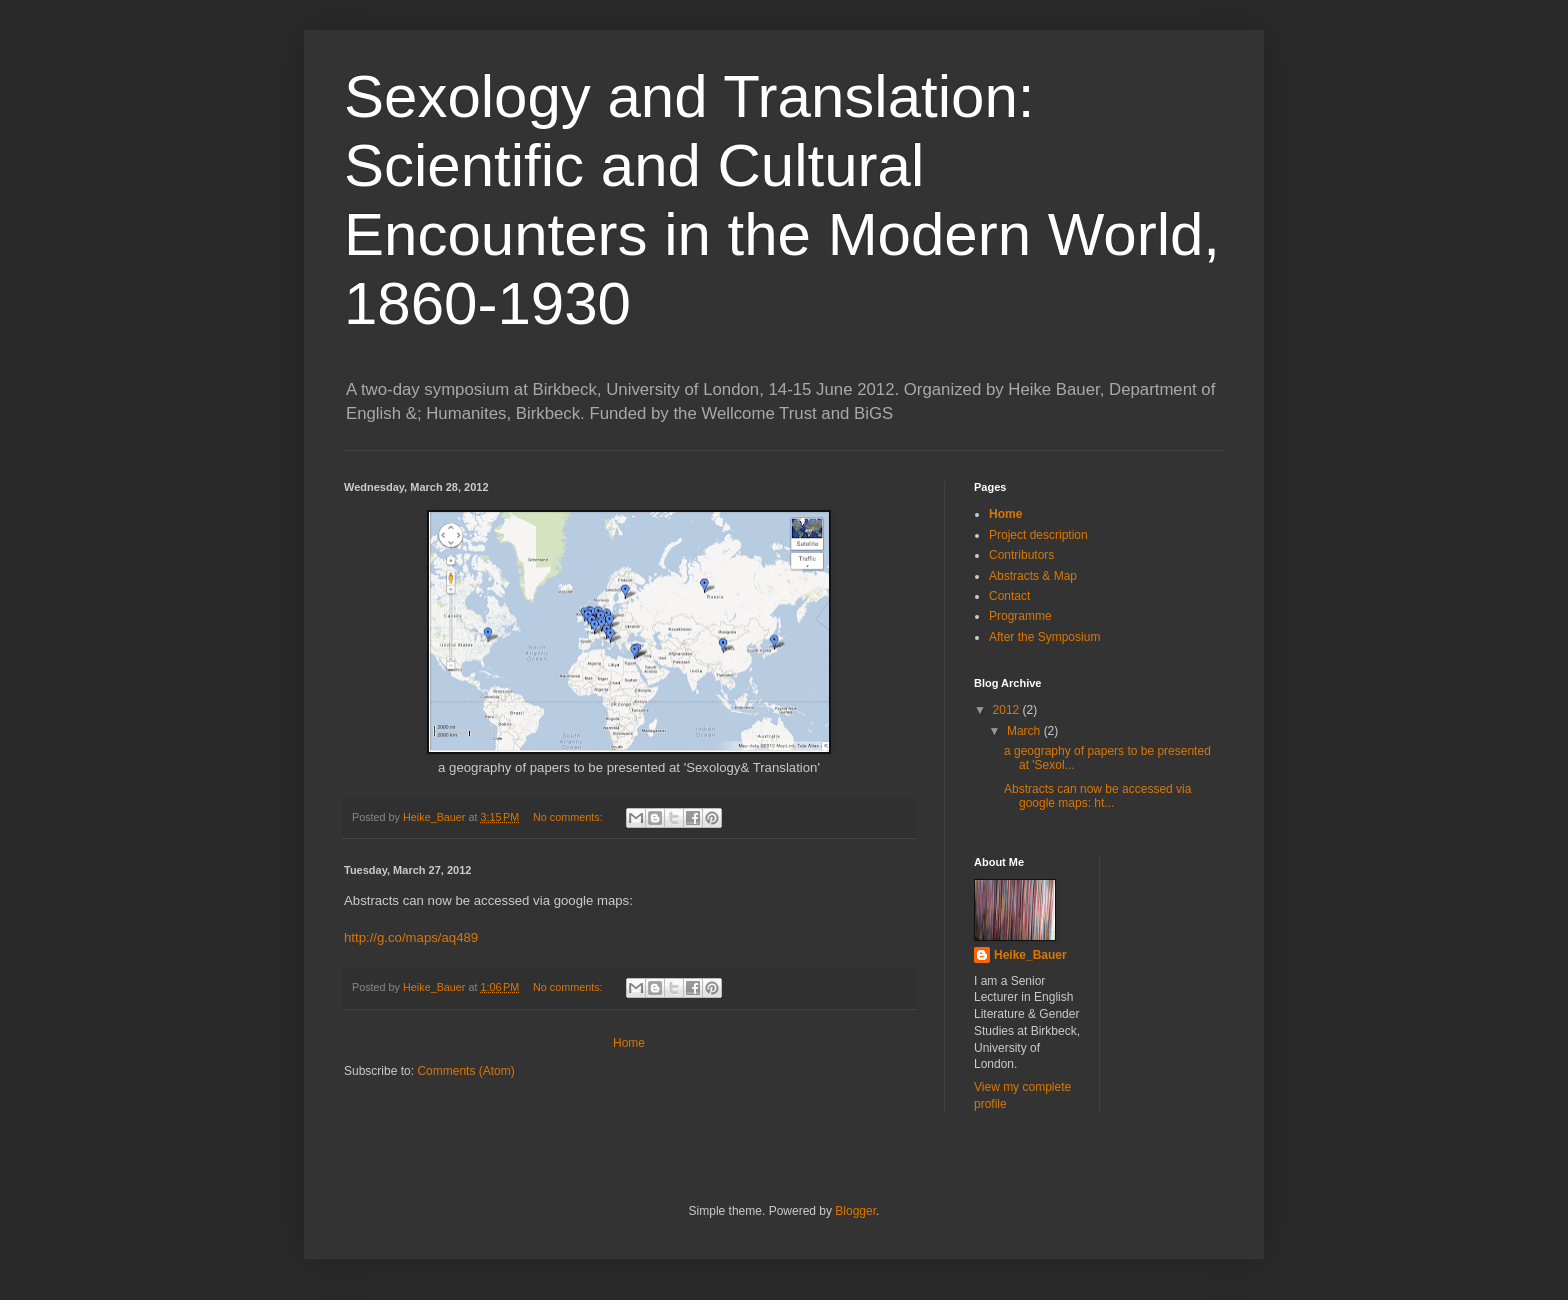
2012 (1008, 710)
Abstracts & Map (1033, 576)
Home (629, 1043)
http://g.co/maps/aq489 (411, 937)
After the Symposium (1044, 637)
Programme (1020, 616)
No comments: (569, 817)
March (1025, 731)
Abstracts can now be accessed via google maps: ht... (1097, 796)
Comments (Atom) (465, 1071)
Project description (1038, 535)
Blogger (855, 1211)
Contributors (1021, 555)
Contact (1009, 596)
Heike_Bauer (1030, 955)
